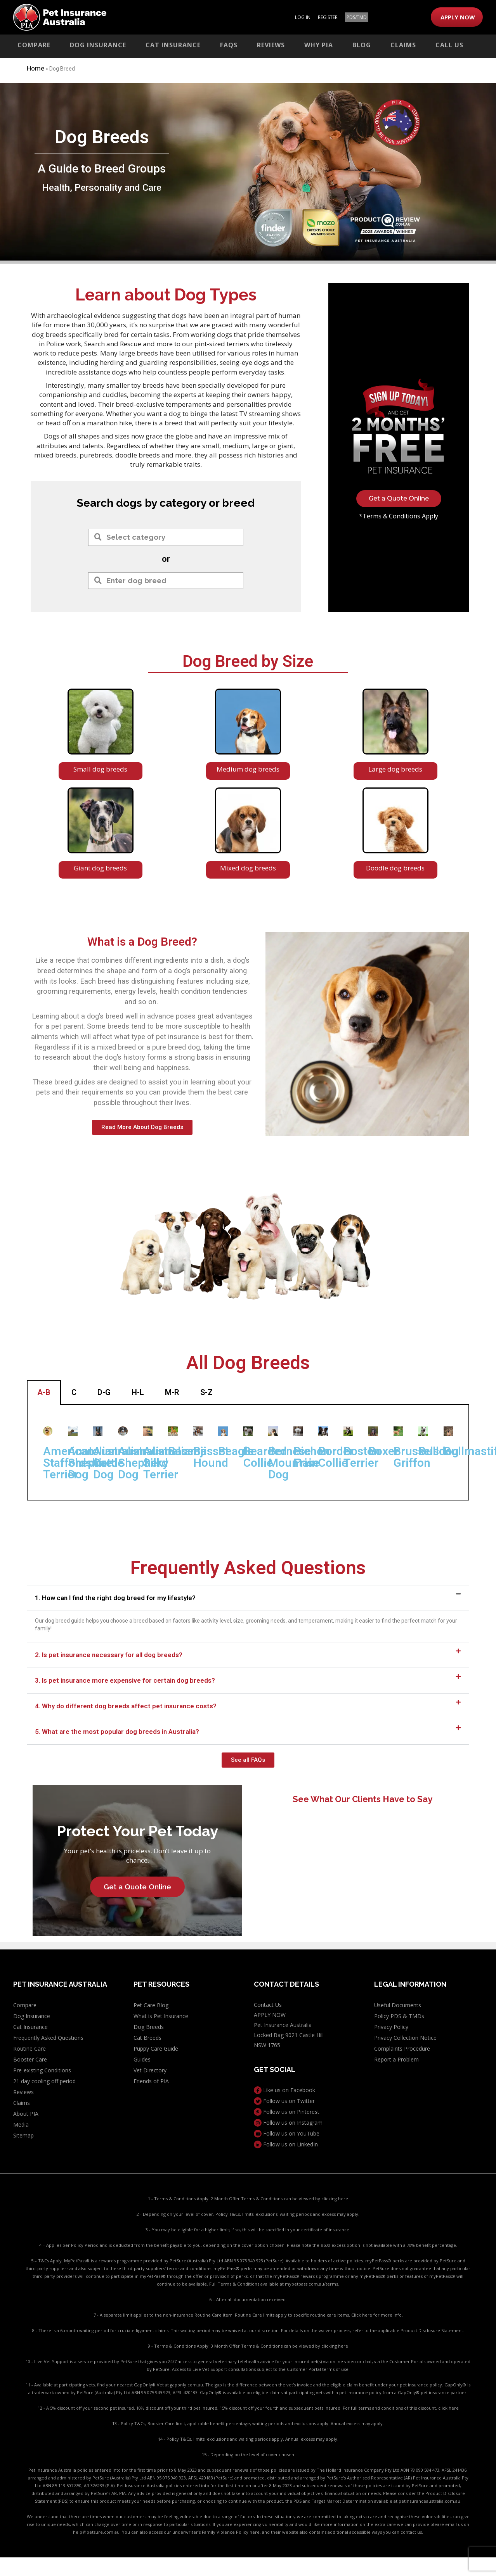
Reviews (271, 45)
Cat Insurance (173, 45)
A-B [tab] (43, 1392)
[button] (248, 1597)
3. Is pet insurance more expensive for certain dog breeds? (125, 1680)
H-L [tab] (138, 1392)
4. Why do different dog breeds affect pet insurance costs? (126, 1705)
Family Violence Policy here (231, 2532)
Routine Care (29, 2048)
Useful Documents (397, 2005)
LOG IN (302, 17)
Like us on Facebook (284, 2090)
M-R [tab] (172, 1392)
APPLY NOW (458, 17)
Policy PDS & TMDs (399, 2016)
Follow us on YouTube (286, 2133)
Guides (142, 2059)
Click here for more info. (377, 2315)
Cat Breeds (147, 2037)
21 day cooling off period (44, 2081)
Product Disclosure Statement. (432, 2330)
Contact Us (268, 2004)
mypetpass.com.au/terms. (312, 2284)
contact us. (412, 2532)
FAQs (229, 45)
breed (238, 503)
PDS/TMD (357, 17)
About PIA (25, 2113)
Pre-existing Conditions (42, 2070)
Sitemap (23, 2135)
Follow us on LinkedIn (286, 2144)
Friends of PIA (151, 2081)
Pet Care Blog (151, 2005)
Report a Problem (396, 2059)
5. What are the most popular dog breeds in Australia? (117, 1731)
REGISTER (328, 17)
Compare (33, 45)
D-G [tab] (104, 1392)
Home (35, 68)
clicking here (334, 2198)
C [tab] (73, 1392)
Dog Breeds (149, 2026)
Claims (403, 45)
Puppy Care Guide (156, 2048)
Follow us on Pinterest (286, 2111)
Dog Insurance (98, 45)
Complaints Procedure (402, 2048)
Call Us (449, 45)
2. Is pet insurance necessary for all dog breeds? (108, 1654)
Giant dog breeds (100, 867)
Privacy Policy (391, 2026)
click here (448, 2408)
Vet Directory (150, 2070)
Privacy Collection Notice (405, 2037)
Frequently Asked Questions (48, 2037)
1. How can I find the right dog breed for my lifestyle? (115, 1597)
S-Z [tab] (206, 1392)
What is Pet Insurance (161, 2016)
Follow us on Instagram (288, 2122)
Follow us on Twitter (284, 2101)
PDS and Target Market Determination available (342, 2501)
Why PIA (318, 45)
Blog (361, 45)
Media (21, 2124)
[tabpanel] (248, 1452)
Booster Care (30, 2059)
